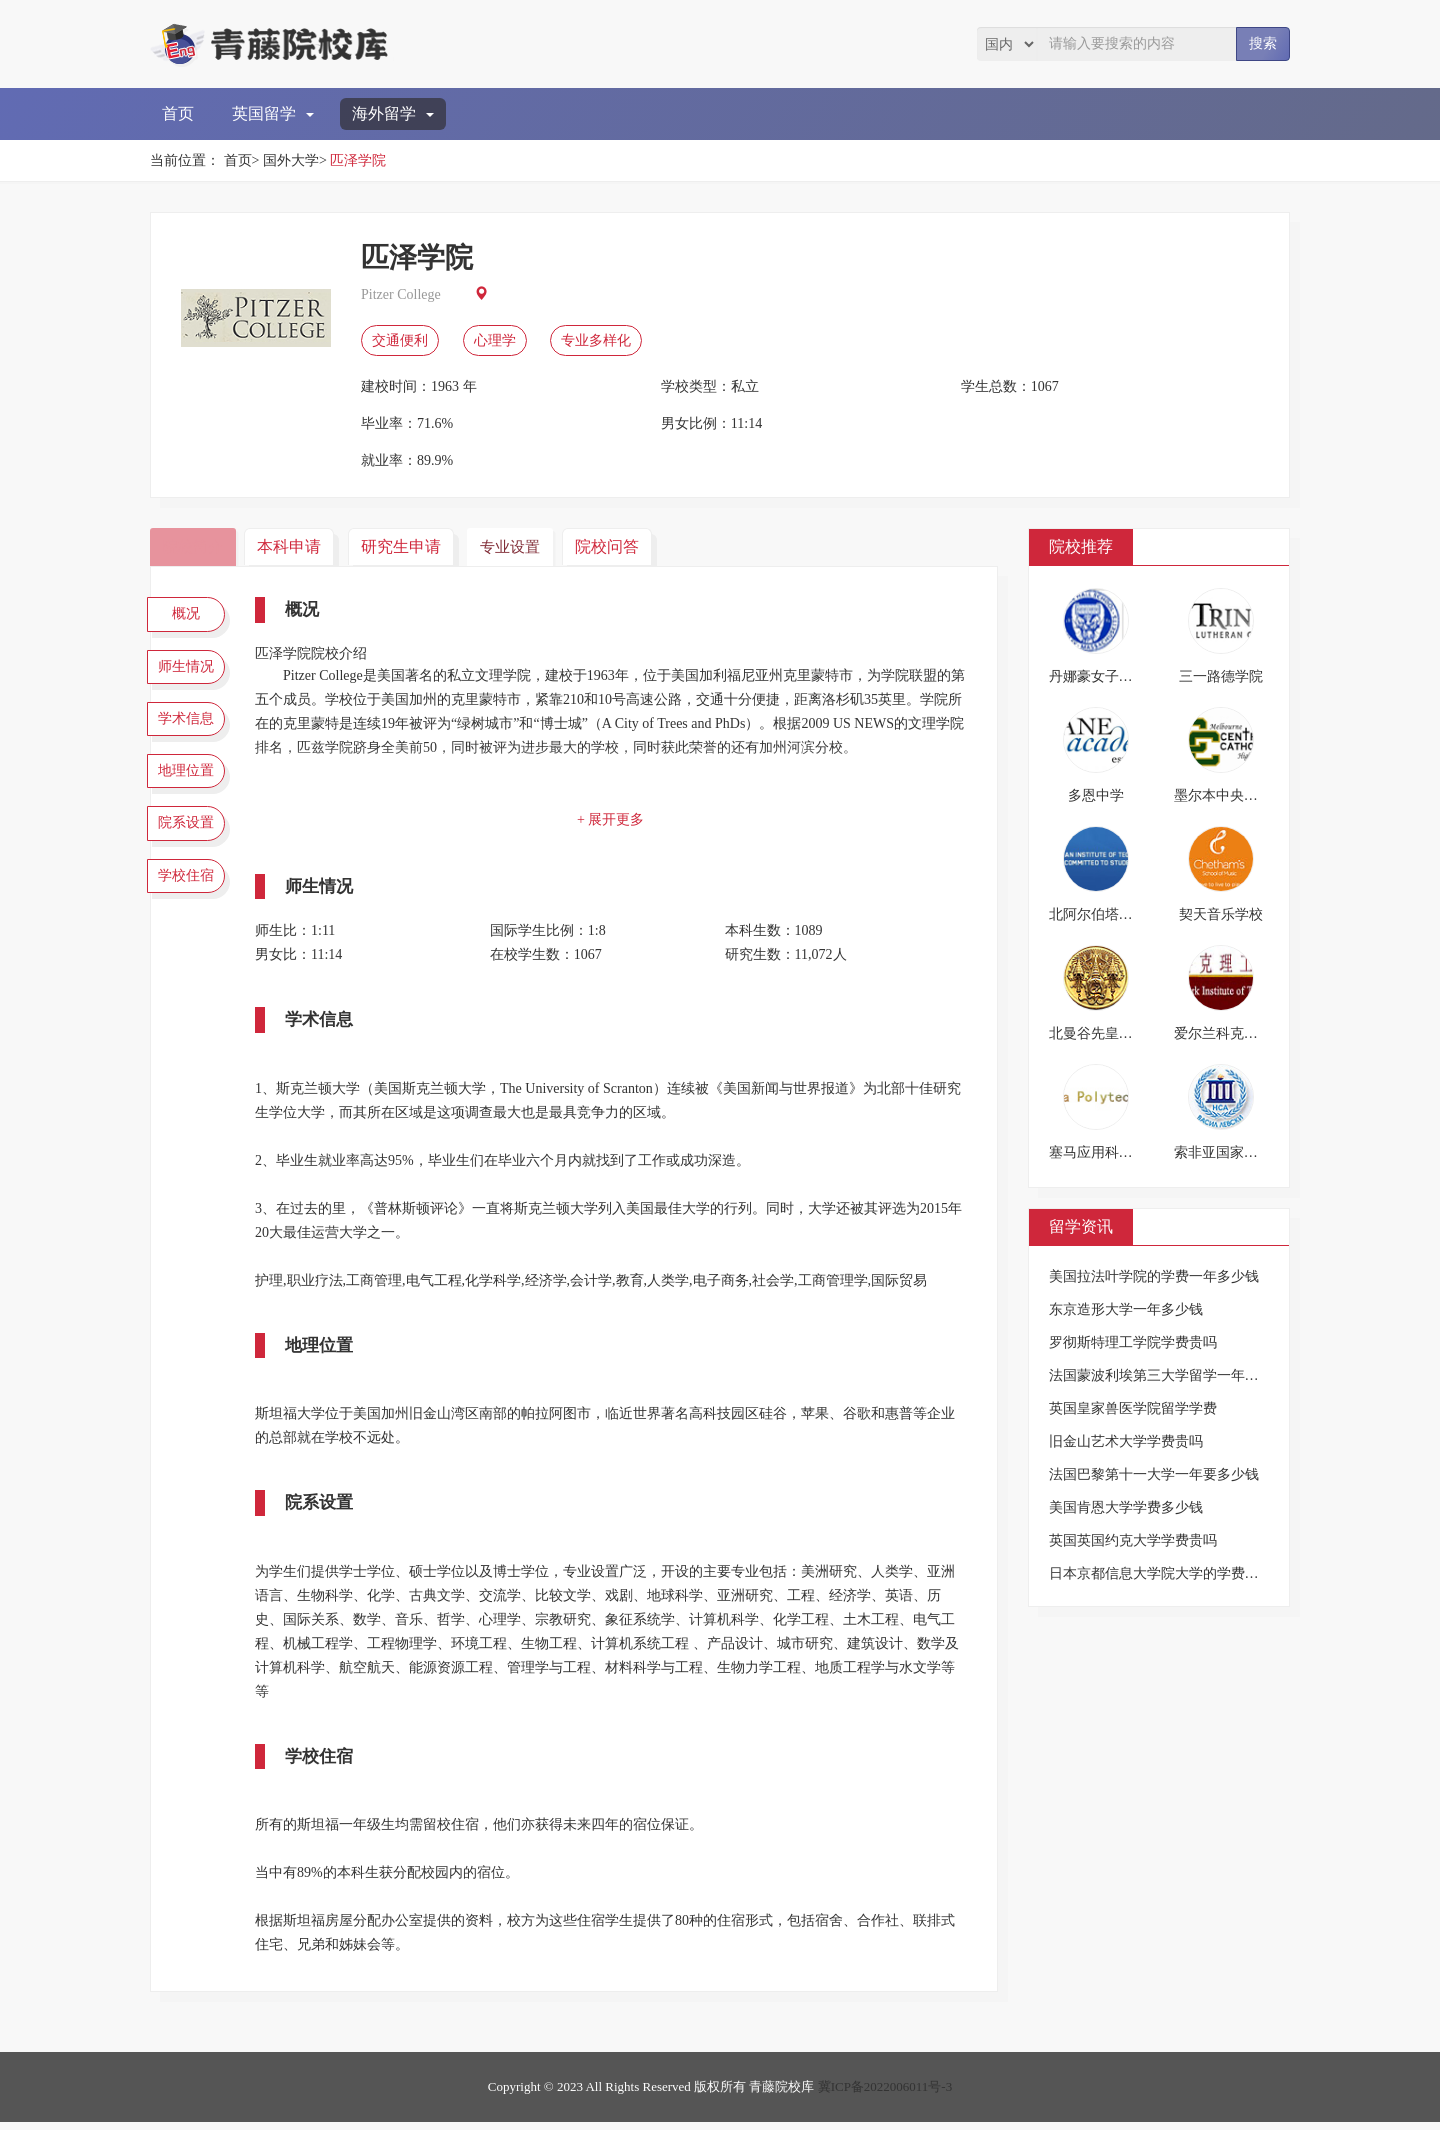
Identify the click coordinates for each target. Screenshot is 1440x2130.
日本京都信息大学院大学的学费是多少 (1168, 1573)
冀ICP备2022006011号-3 (885, 2094)
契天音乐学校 (1221, 914)
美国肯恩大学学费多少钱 (1126, 1507)
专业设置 (522, 546)
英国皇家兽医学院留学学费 (1133, 1408)
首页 (178, 113)
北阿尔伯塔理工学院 (1112, 914)
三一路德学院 (1221, 676)
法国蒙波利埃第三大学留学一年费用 (1161, 1375)
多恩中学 (1096, 795)
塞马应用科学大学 (1105, 1152)
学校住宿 (190, 908)
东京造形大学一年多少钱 (1126, 1309)
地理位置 (190, 791)
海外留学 (393, 113)
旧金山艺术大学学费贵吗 (1126, 1441)
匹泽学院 (358, 160)
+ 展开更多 (614, 819)
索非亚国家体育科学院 (1244, 1152)
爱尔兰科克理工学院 (1237, 1033)
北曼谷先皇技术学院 (1112, 1033)
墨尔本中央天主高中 (1237, 795)
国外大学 (291, 160)
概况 (190, 616)
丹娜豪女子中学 (1098, 676)
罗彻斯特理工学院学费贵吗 (1133, 1342)
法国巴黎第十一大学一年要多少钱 (1154, 1474)
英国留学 (273, 113)
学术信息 (190, 733)
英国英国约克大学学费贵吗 (1133, 1540)
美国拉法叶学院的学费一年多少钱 (1154, 1276)
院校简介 (195, 546)
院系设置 (190, 850)
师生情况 (190, 674)
